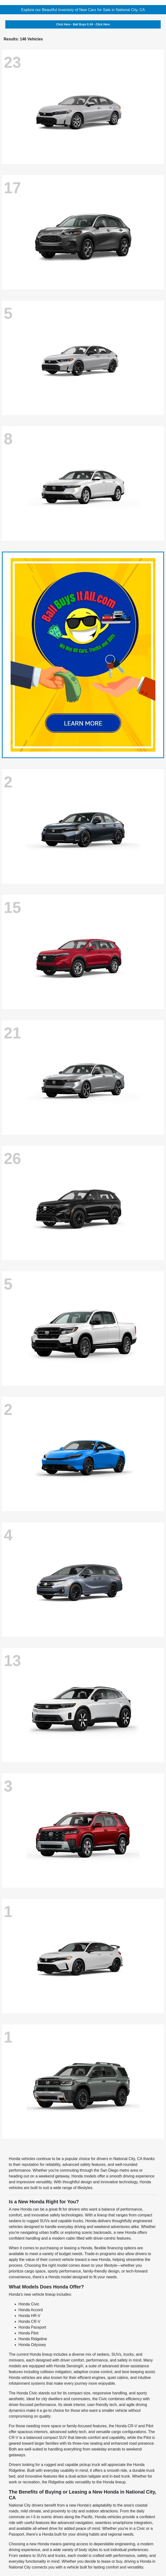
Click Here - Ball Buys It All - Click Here (83, 24)
